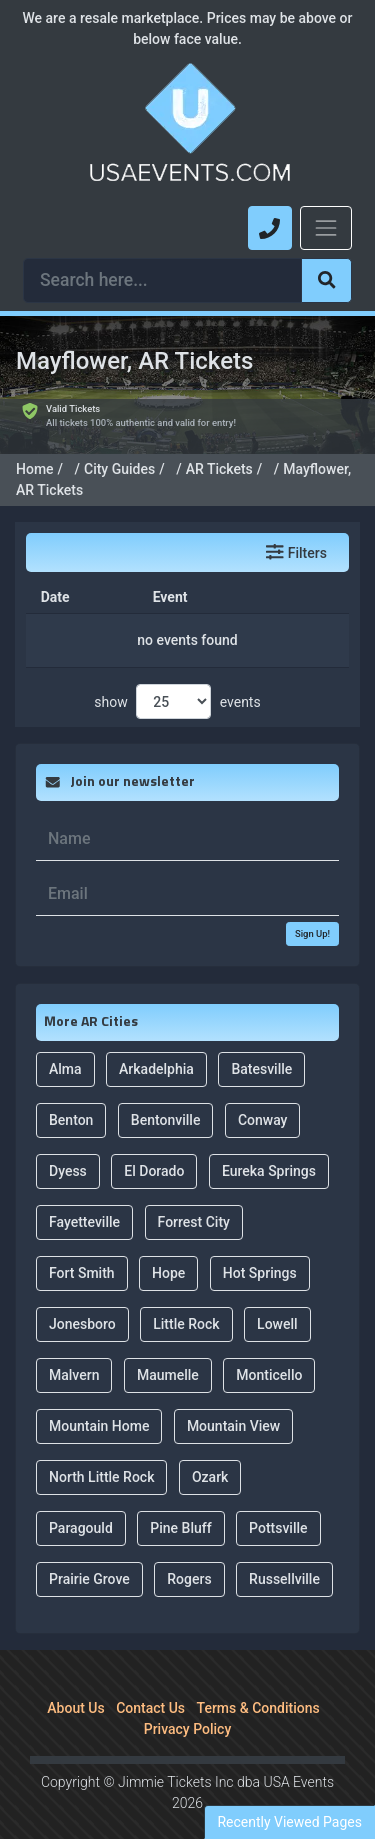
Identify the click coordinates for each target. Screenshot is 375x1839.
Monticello (269, 1352)
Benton (71, 1097)
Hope (168, 1250)
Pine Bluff (180, 1505)
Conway (263, 1097)
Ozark (210, 1454)
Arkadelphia (156, 1046)
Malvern (74, 1352)
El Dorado (154, 1148)
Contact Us (150, 1685)
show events (177, 679)
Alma (65, 1046)
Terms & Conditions (258, 1685)
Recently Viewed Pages (289, 1822)
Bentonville (166, 1097)
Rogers (189, 1556)
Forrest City (194, 1199)
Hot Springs (260, 1250)
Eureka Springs (269, 1148)
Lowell (277, 1301)
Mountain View (233, 1403)
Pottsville (278, 1505)
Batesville (261, 1046)
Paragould (81, 1505)
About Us (75, 1685)
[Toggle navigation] (326, 228)
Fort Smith (82, 1250)
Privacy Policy (188, 1706)
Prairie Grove (89, 1556)
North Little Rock (101, 1454)
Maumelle (168, 1352)
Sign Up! (312, 910)
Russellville (284, 1556)
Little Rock (186, 1301)
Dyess (68, 1148)
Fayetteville (84, 1199)
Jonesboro (82, 1301)
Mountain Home (99, 1403)
